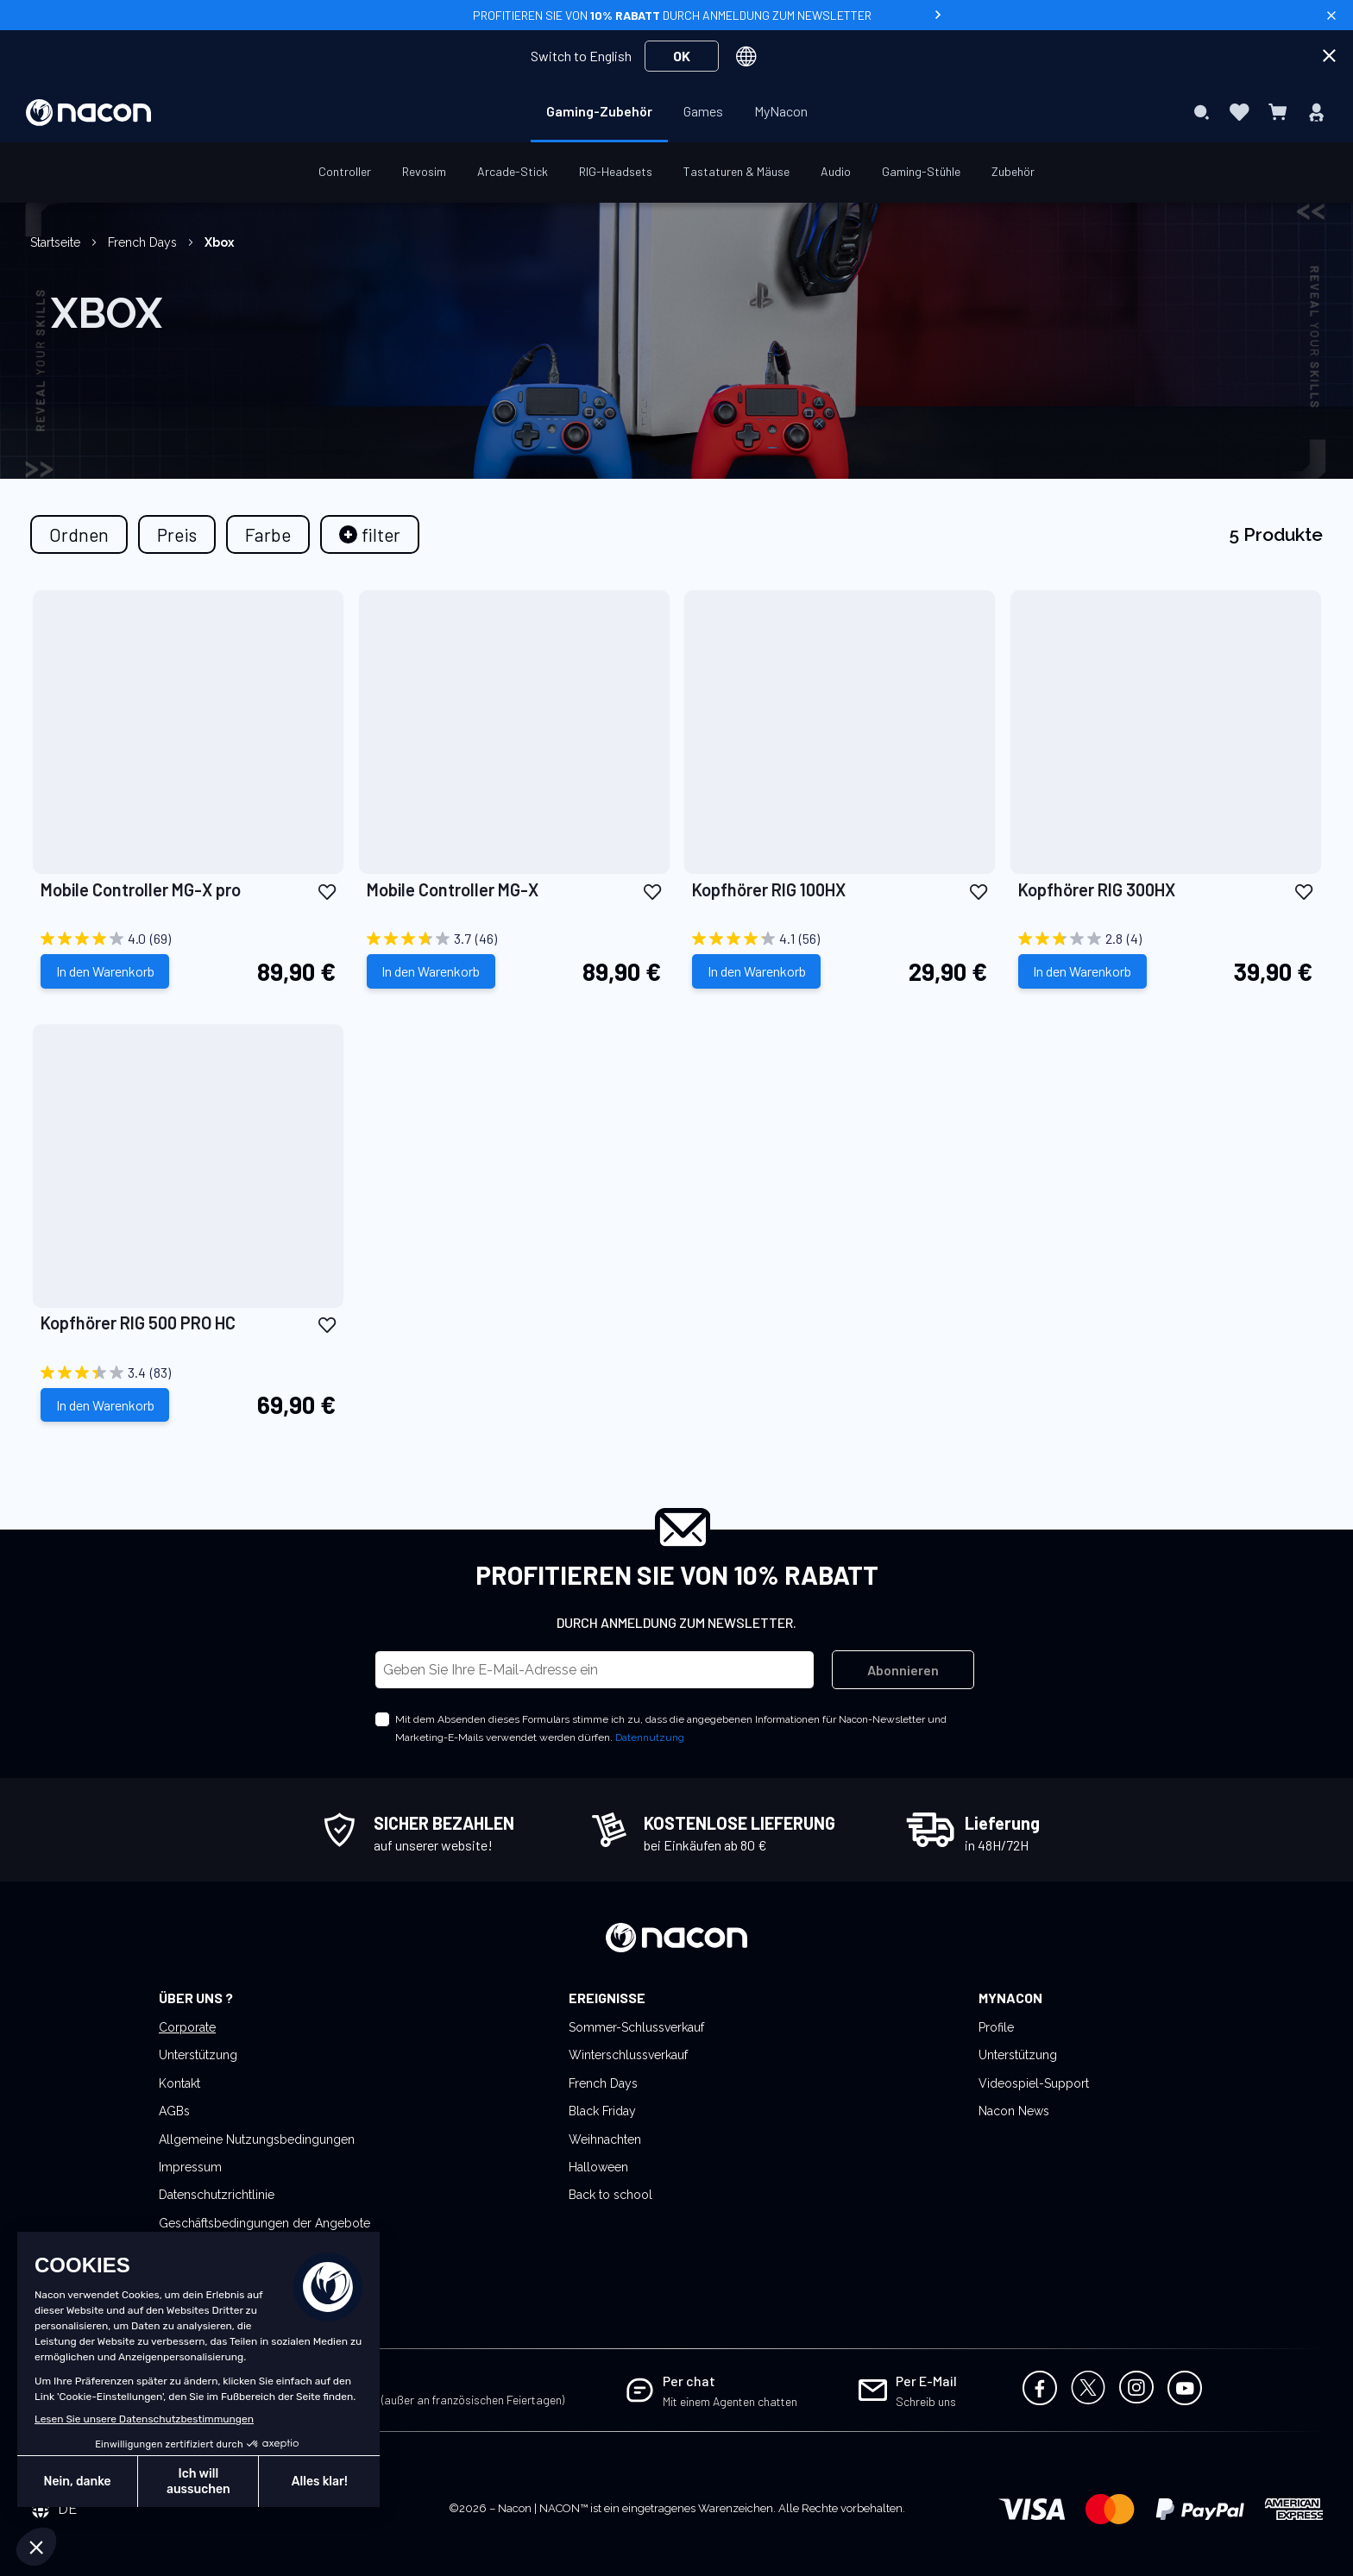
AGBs (174, 2111)
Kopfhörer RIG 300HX (1096, 889)
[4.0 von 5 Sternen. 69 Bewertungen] (188, 938)
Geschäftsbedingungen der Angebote (264, 2223)
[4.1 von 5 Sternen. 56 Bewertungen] (839, 938)
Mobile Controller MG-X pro (141, 889)
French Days (144, 242)
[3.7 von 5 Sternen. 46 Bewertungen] (514, 938)
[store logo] (88, 112)
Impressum (190, 2167)
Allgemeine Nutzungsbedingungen (257, 2139)
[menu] (677, 112)
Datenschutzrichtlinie (216, 2195)
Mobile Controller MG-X (452, 889)
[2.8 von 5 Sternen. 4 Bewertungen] (1165, 938)
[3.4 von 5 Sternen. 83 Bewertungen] (188, 1372)
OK (681, 55)
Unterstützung (198, 2055)
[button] (327, 890)
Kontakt (179, 2083)
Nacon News (1014, 2111)
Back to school (610, 2195)
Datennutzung (649, 1737)
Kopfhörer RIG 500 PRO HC (138, 1322)
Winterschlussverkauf (628, 2055)
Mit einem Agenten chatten (730, 2401)
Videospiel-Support (1034, 2083)
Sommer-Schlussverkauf (636, 2027)
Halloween (598, 2167)
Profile (996, 2027)
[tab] (369, 534)
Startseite (57, 242)
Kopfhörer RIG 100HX (769, 889)
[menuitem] (599, 111)
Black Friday (602, 2111)
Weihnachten (605, 2139)
